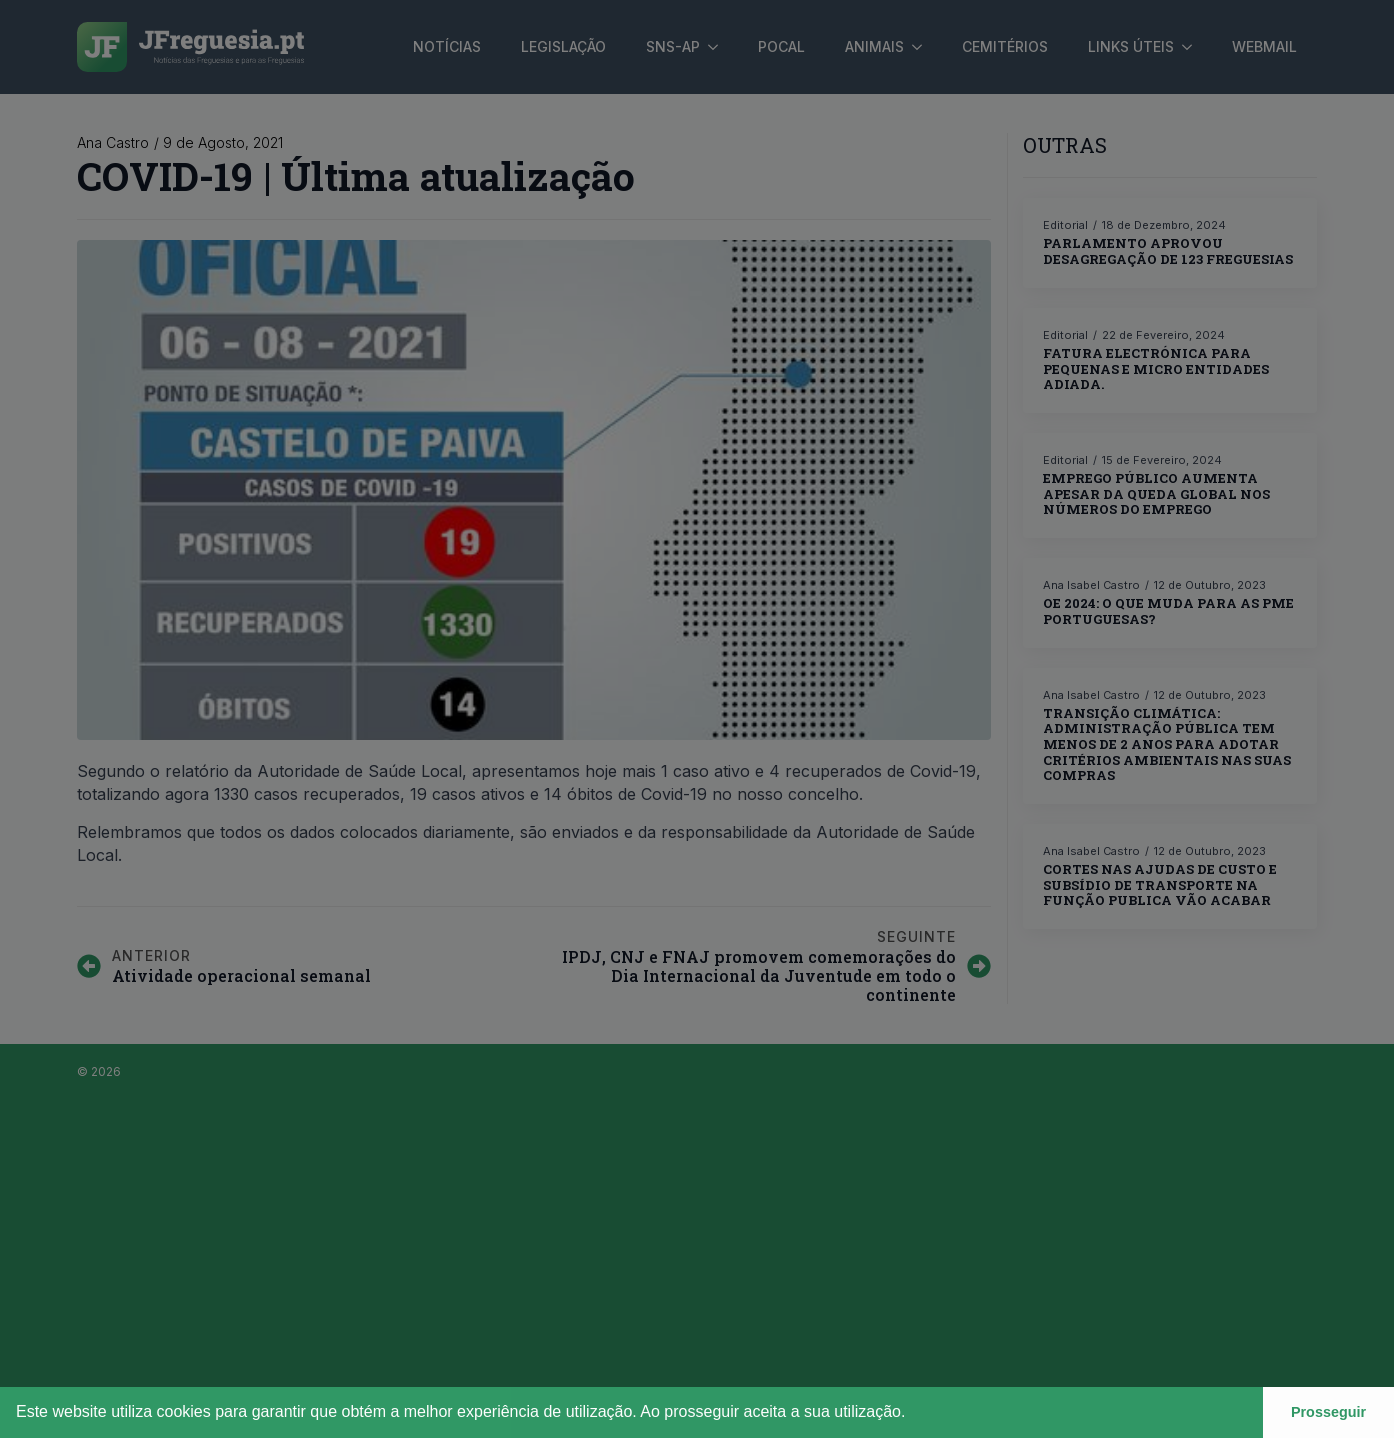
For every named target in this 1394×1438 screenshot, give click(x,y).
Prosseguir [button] (1328, 1412)
